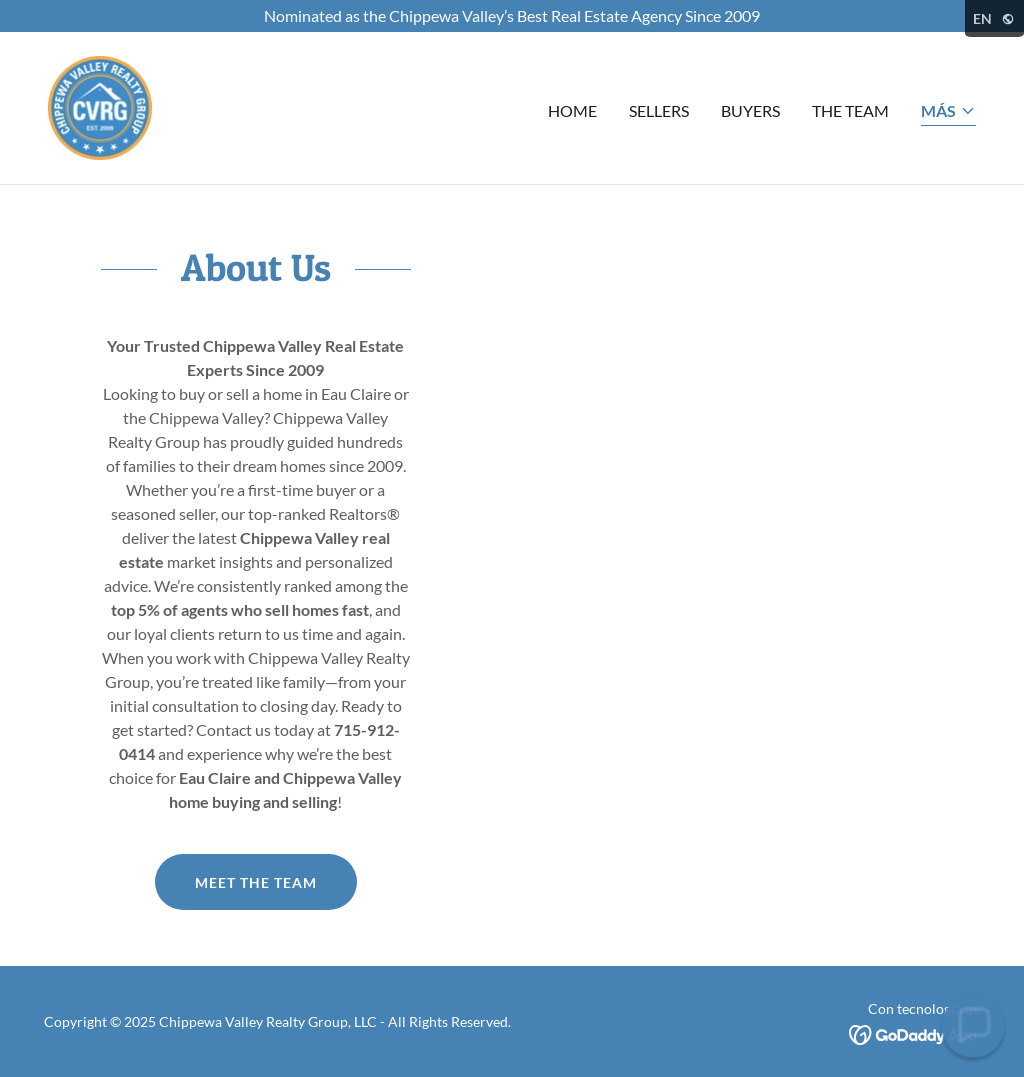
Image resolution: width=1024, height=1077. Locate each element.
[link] (100, 105)
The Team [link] (850, 110)
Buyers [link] (750, 110)
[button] (948, 112)
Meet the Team (256, 882)
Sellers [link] (659, 110)
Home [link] (572, 110)
